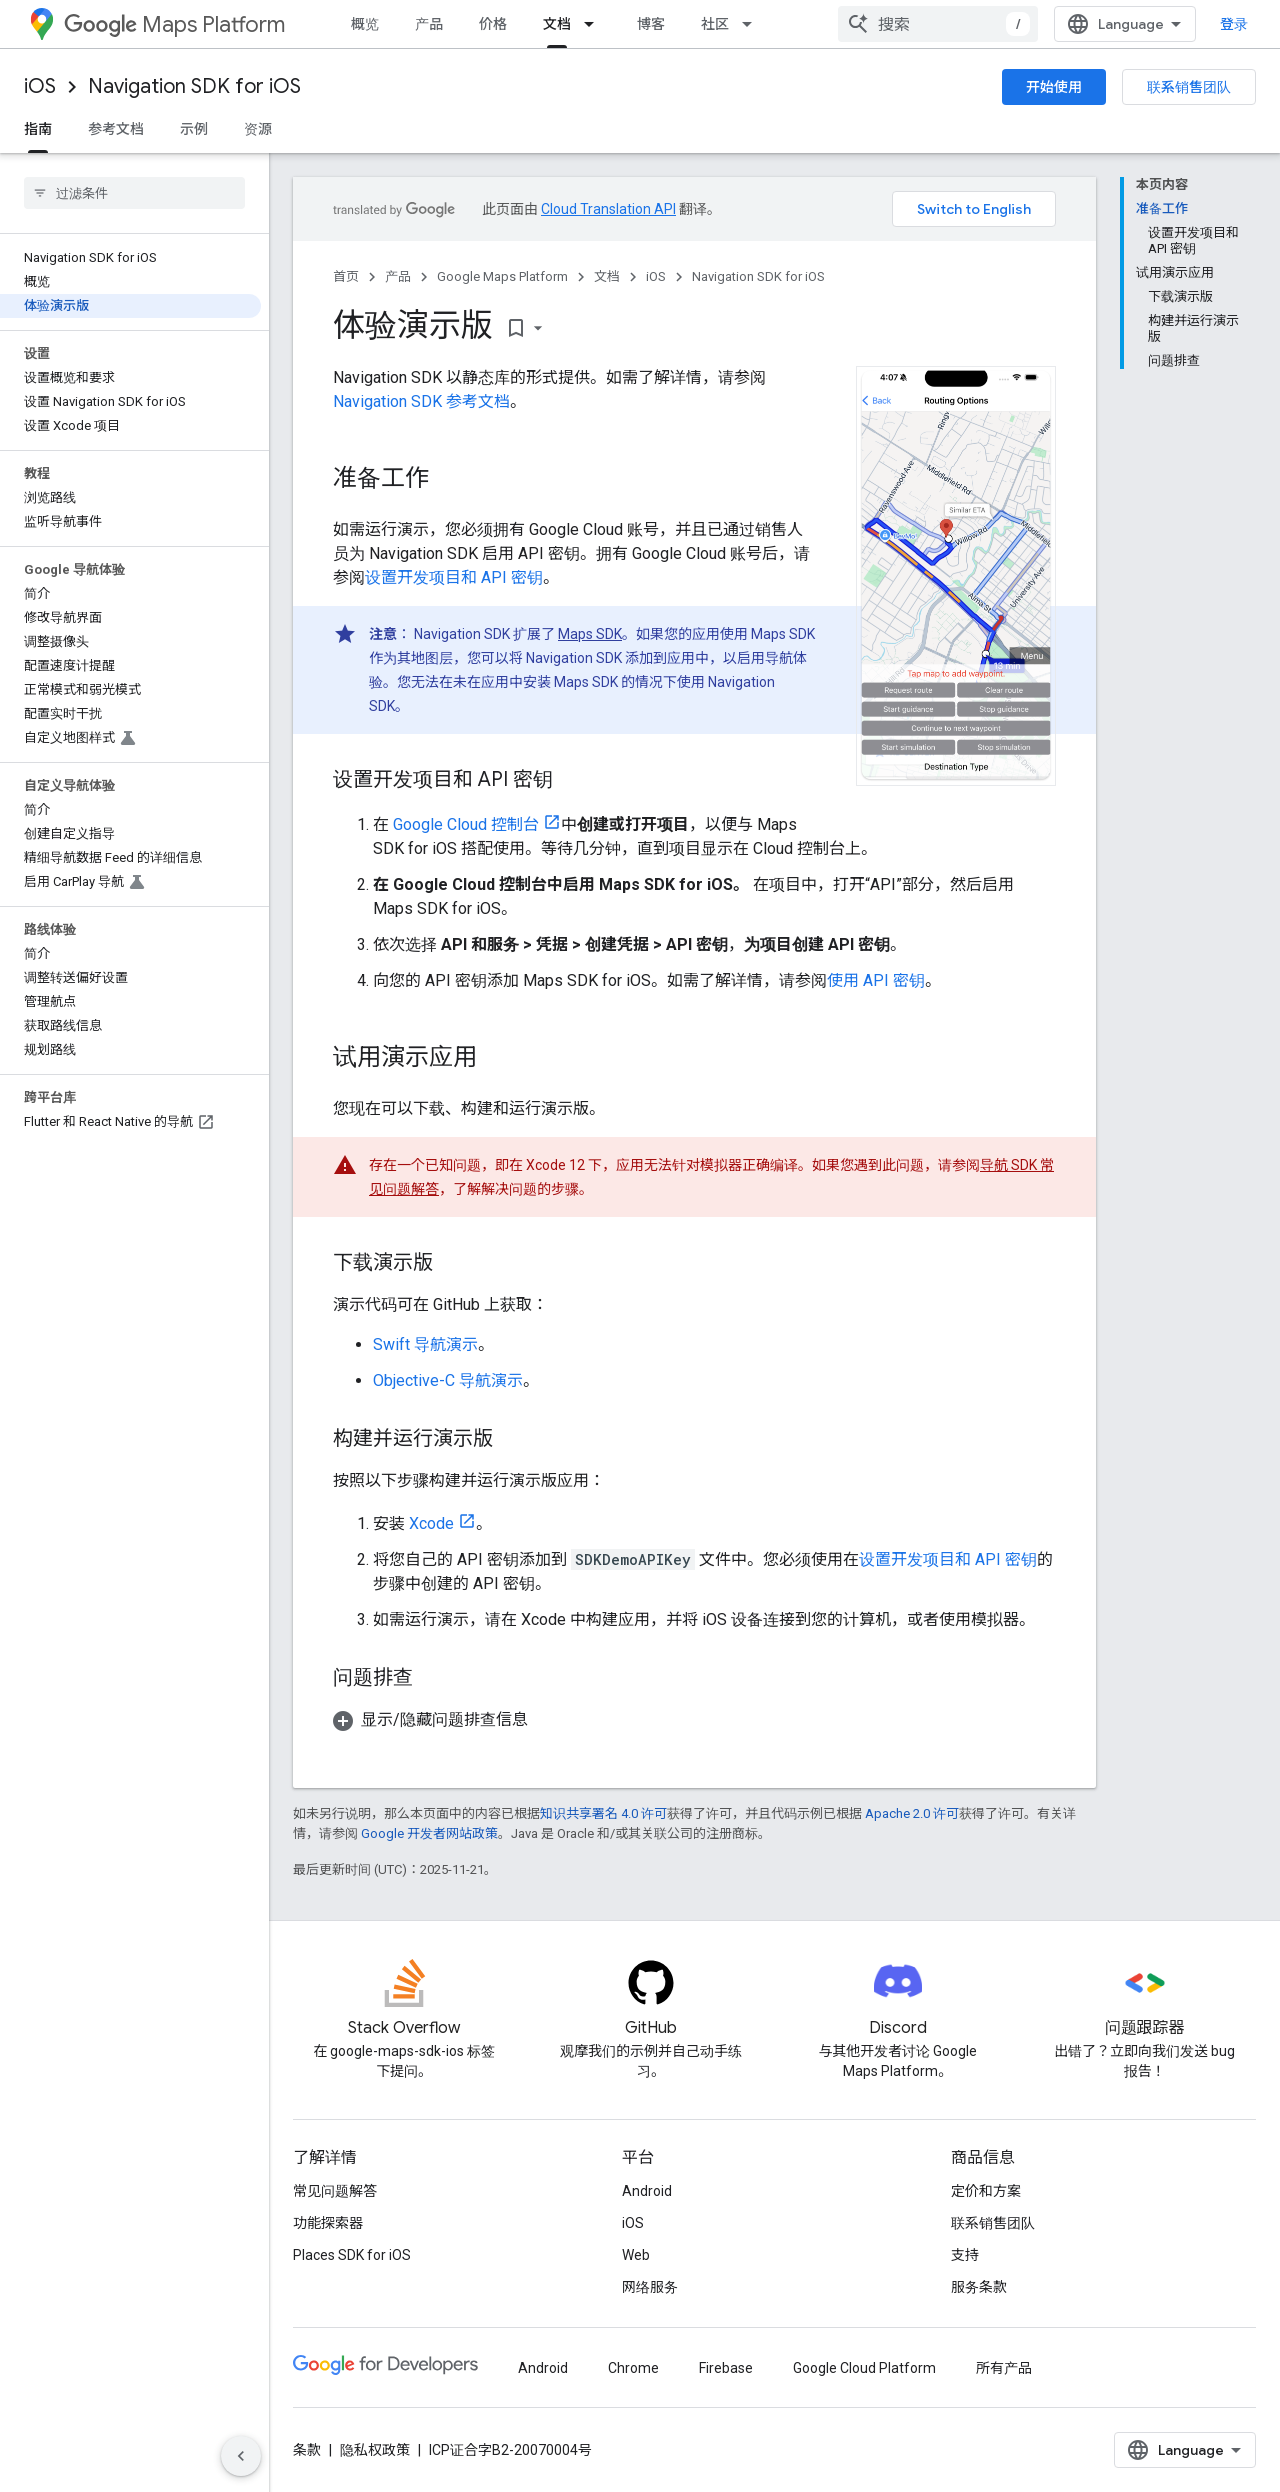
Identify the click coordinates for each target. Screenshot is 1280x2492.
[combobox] (938, 24)
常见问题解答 (335, 2191)
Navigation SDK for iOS (194, 86)
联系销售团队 (1189, 87)
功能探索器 (328, 2223)
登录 (1234, 24)
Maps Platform (174, 24)
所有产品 (1004, 2368)
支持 (965, 2255)
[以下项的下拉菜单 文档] (595, 24)
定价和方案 (986, 2191)
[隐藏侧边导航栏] (241, 2456)
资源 (258, 129)
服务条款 (979, 2287)
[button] (694, 1720)
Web (636, 2255)
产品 (429, 24)
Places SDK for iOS (352, 2255)
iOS (40, 86)
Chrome (633, 2368)
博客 (651, 24)
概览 (365, 24)
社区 (715, 24)
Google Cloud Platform (864, 2368)
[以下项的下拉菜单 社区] (753, 24)
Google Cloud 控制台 (466, 824)
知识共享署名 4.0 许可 (603, 1813)
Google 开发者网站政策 (429, 1833)
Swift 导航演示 (425, 1344)
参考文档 (116, 129)
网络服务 (650, 2287)
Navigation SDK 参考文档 (421, 401)
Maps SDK (590, 634)
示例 (194, 129)
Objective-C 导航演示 (448, 1380)
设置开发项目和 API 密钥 (454, 577)
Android (647, 2191)
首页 (346, 276)
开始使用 (1054, 87)
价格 (493, 24)
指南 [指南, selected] (38, 129)
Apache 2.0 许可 (912, 1813)
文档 (607, 276)
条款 (307, 2450)
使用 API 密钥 (876, 980)
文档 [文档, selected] (557, 24)
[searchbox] (134, 193)
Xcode (431, 1523)
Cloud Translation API (608, 209)
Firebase (726, 2368)
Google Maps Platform (502, 276)
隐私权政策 (375, 2450)
